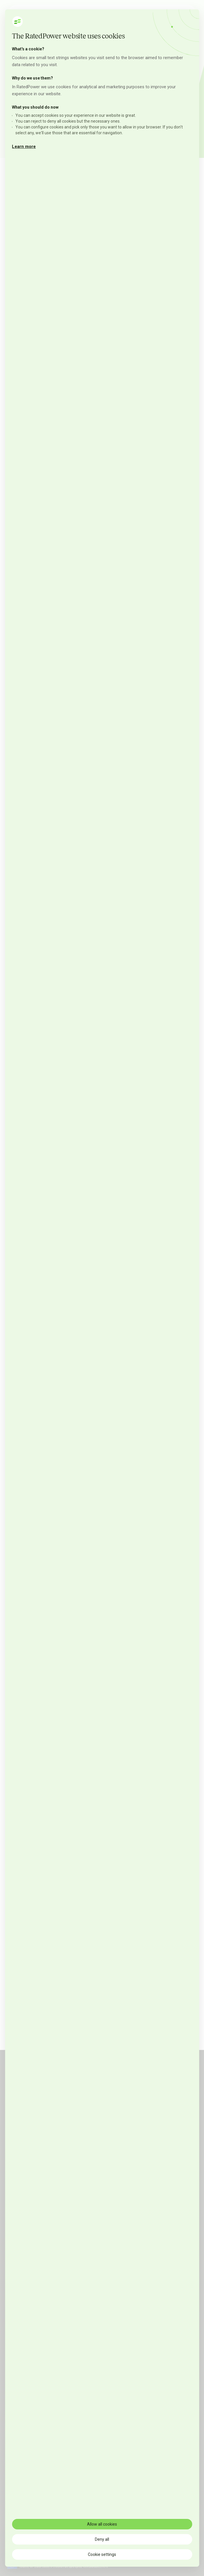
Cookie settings (102, 2554)
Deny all (102, 2539)
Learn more (24, 146)
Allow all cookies (102, 2524)
